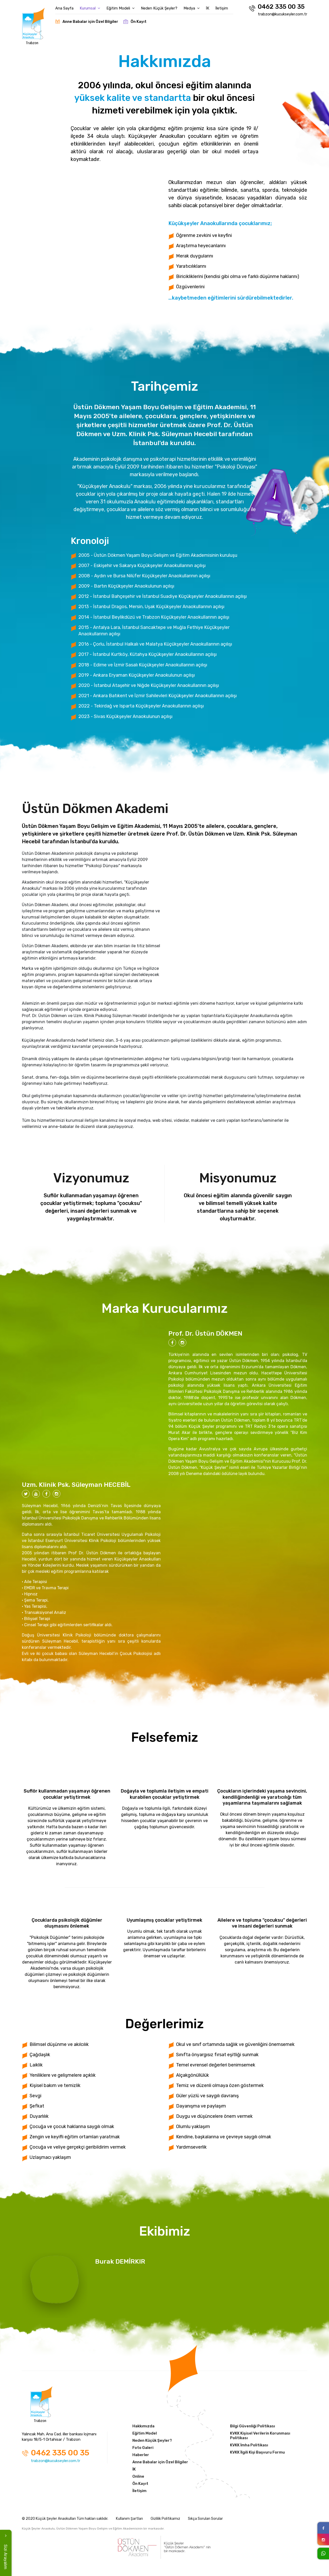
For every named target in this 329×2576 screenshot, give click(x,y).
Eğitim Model (144, 2433)
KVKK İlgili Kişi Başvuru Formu (257, 2452)
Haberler (140, 2455)
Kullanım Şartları (129, 2518)
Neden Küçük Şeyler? (159, 8)
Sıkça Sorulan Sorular (205, 2518)
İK (207, 8)
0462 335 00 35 (277, 7)
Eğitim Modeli (120, 8)
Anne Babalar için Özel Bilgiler (86, 21)
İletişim (221, 8)
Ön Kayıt (135, 21)
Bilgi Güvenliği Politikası (252, 2426)
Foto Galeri (142, 2447)
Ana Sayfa (64, 8)
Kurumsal (90, 8)
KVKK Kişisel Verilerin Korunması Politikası (260, 2435)
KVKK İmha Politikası (249, 2445)
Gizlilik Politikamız (165, 2518)
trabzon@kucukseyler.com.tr (282, 14)
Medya (192, 8)
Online (138, 2476)
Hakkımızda (143, 2426)
